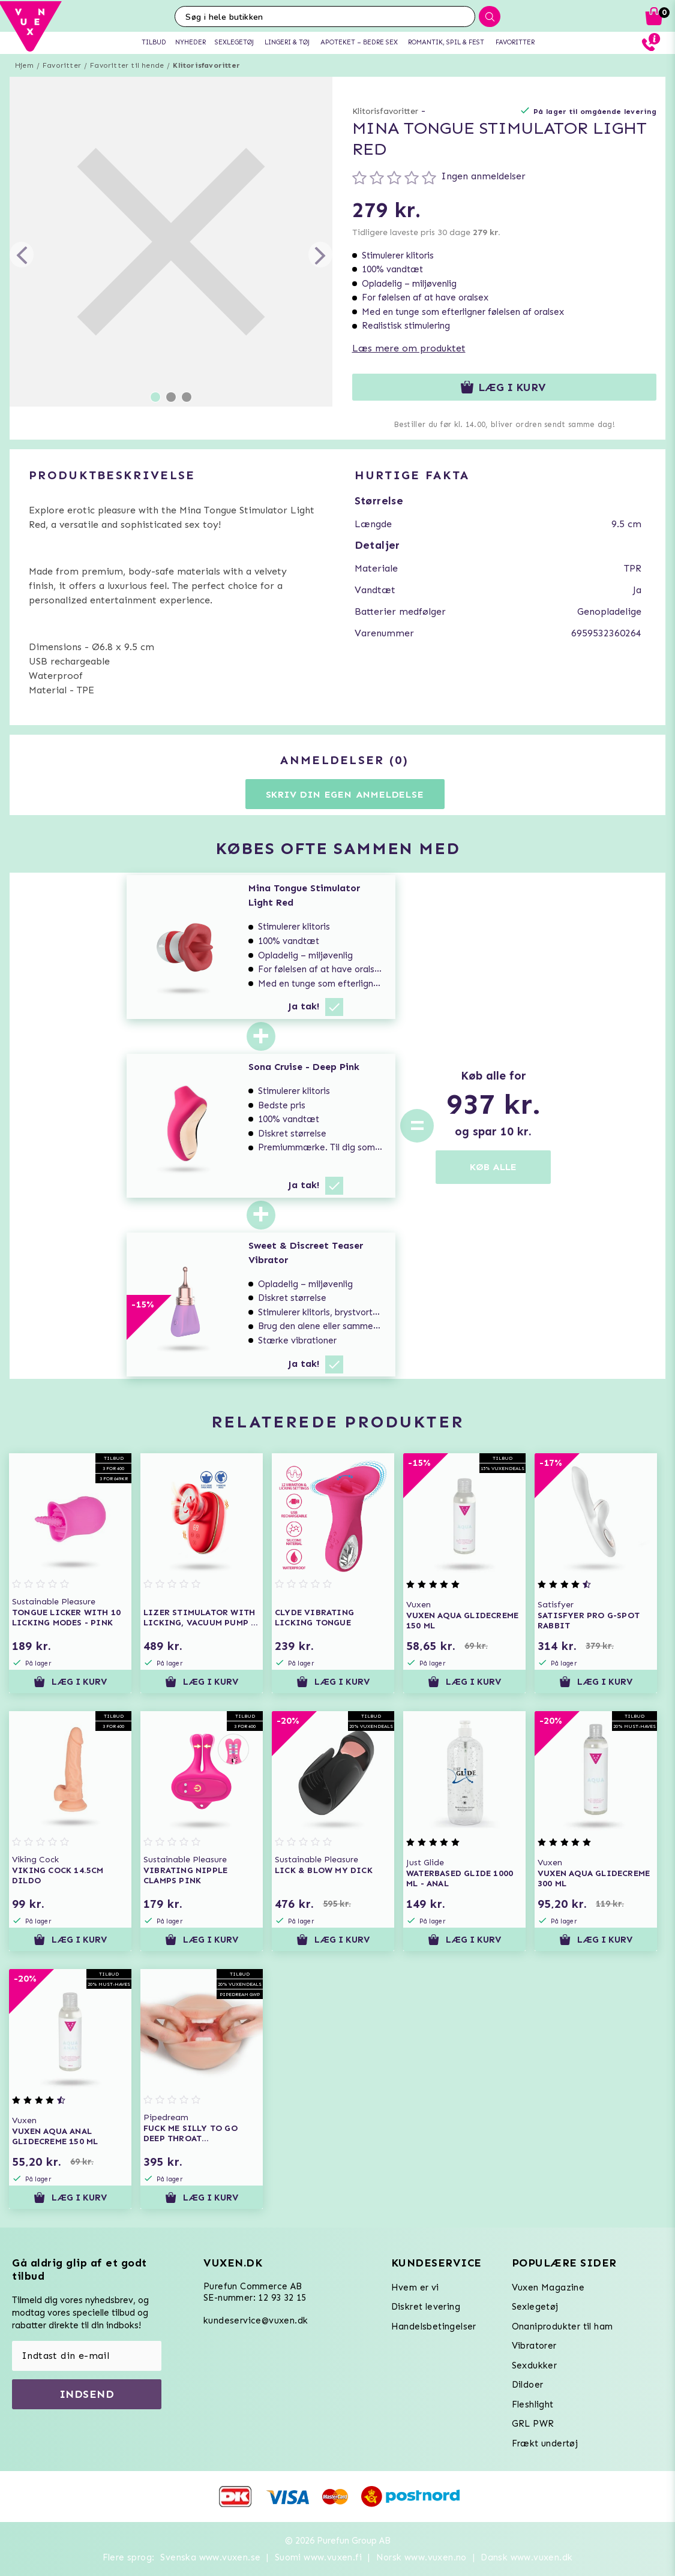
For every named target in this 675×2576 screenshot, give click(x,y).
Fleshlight (533, 2404)
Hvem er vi (415, 2287)
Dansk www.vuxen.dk (526, 2557)
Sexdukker (534, 2365)
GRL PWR (533, 2423)
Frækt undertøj (545, 2443)
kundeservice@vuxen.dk (255, 2320)
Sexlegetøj (535, 2306)
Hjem (24, 65)
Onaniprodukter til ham (562, 2326)
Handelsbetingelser (433, 2326)
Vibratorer (534, 2345)
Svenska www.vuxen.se (210, 2557)
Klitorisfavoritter (206, 65)
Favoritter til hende (127, 65)
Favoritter (62, 65)
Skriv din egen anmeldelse (345, 794)
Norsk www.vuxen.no (421, 2557)
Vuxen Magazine (548, 2287)
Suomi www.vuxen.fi (318, 2557)
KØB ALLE (493, 1167)
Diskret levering (425, 2306)
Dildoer (528, 2384)
